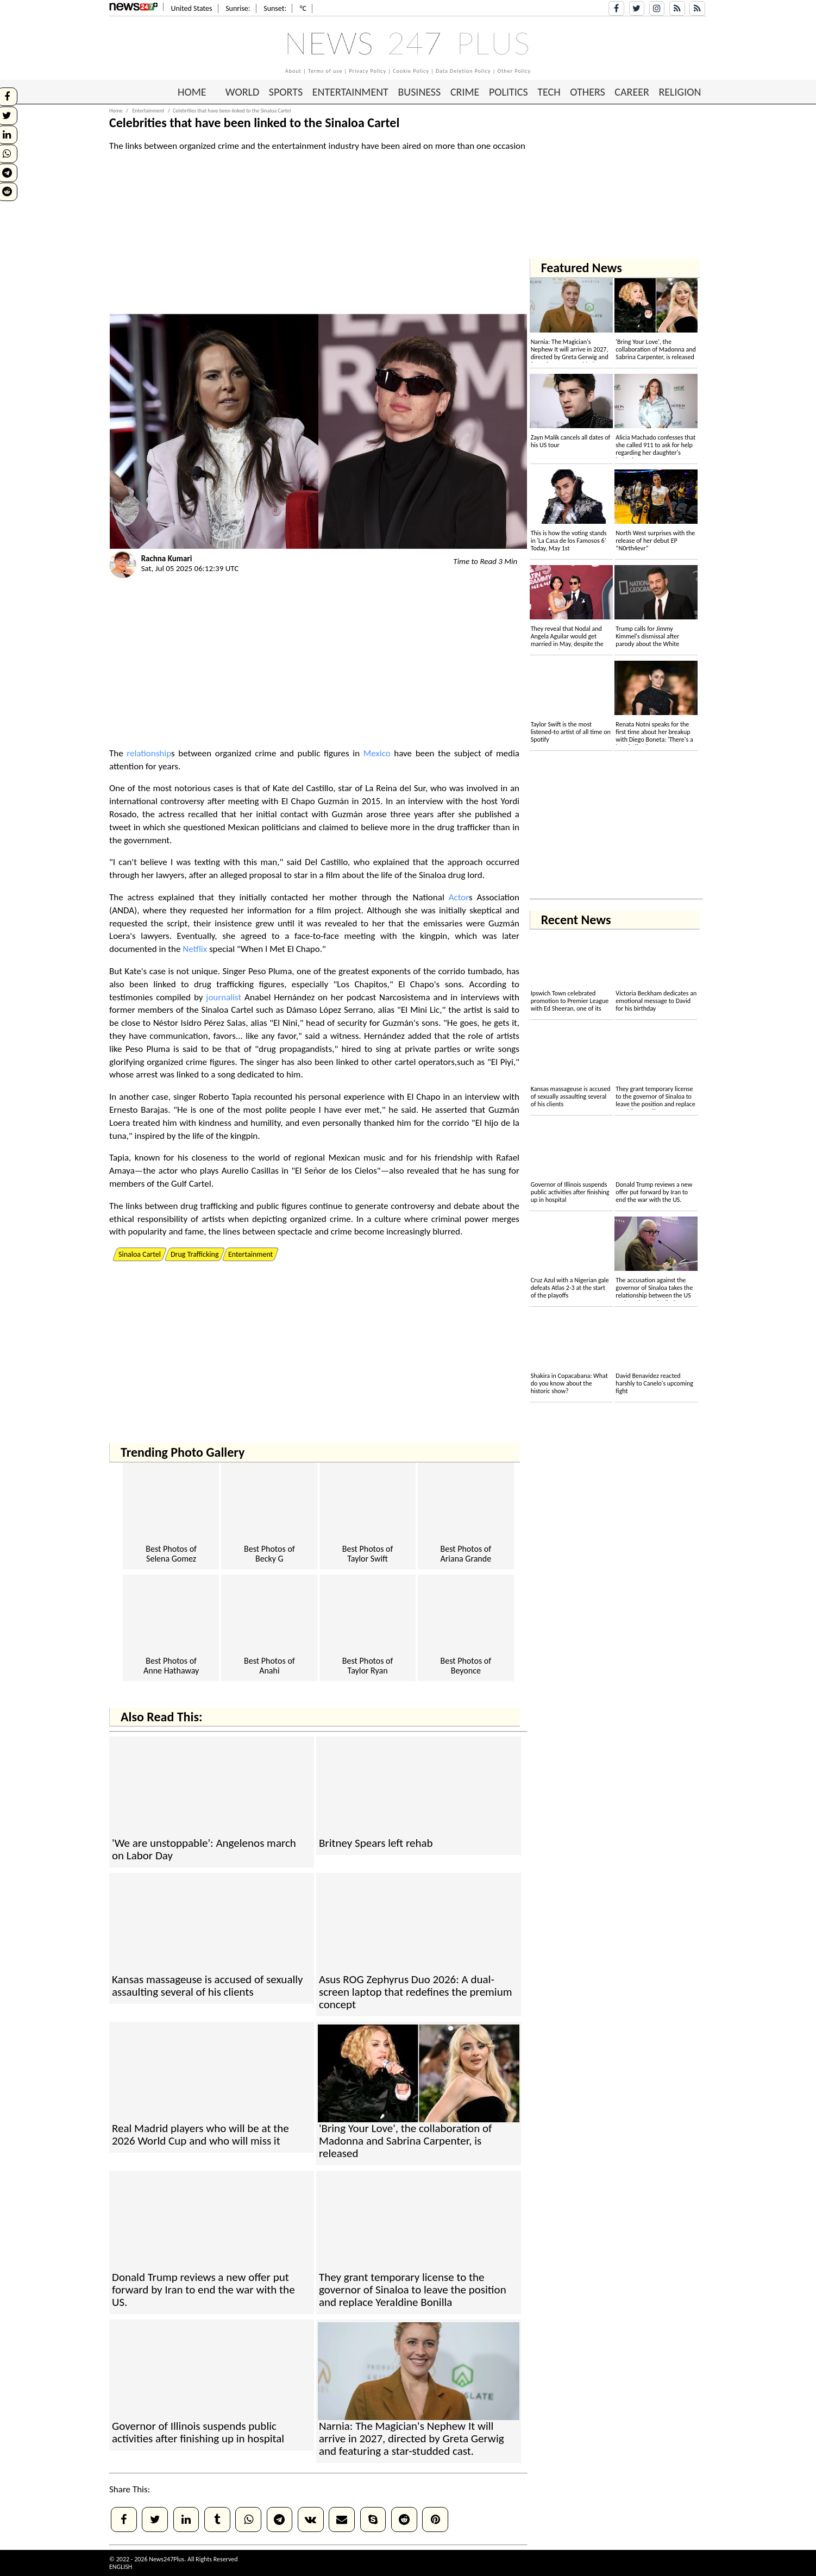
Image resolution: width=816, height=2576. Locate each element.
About (293, 70)
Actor (459, 897)
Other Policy (514, 70)
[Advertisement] (767, 212)
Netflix (195, 949)
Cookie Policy (411, 70)
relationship (149, 753)
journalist (223, 997)
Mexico (377, 753)
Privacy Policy (367, 70)
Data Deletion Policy (463, 70)
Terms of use (325, 70)
